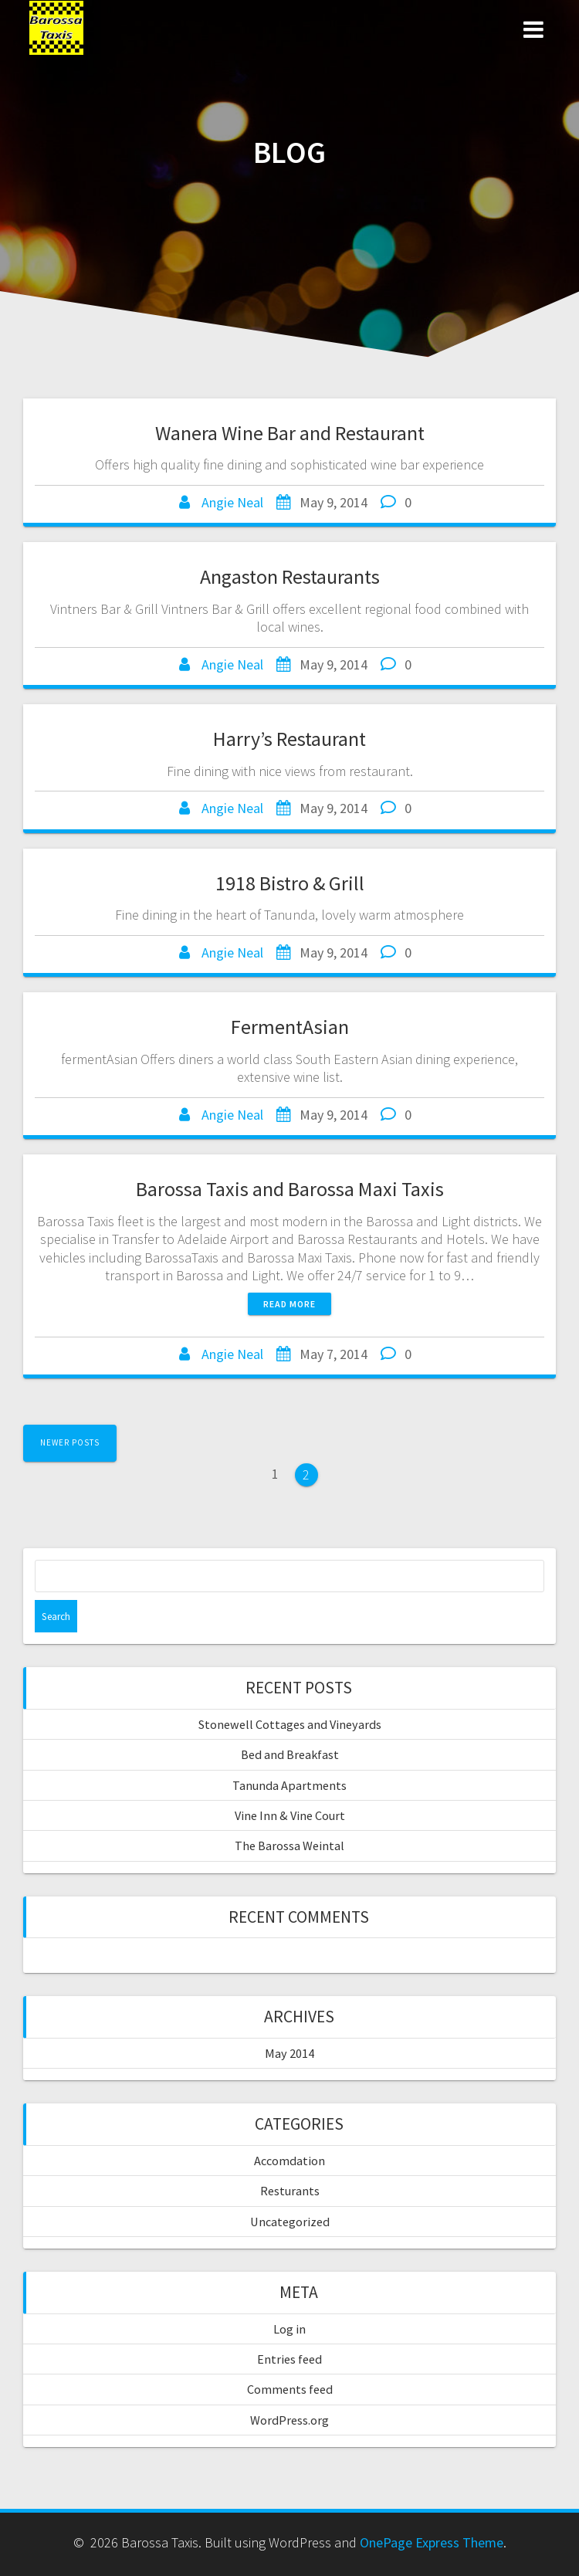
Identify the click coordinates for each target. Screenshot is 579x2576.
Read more (289, 1304)
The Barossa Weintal (289, 1845)
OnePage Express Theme (431, 2542)
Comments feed (290, 2389)
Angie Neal (232, 502)
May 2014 (289, 2053)
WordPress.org (289, 2420)
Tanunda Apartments (289, 1785)
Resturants (290, 2190)
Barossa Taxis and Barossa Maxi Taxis (290, 1189)
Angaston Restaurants (290, 576)
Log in (289, 2329)
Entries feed (289, 2359)
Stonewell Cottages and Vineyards (289, 1724)
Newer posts (70, 1442)
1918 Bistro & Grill (289, 883)
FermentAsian (290, 1026)
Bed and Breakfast (290, 1754)
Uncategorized (290, 2221)
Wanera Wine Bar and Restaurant (290, 433)
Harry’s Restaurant (289, 738)
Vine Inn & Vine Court (290, 1815)
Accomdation (289, 2160)
